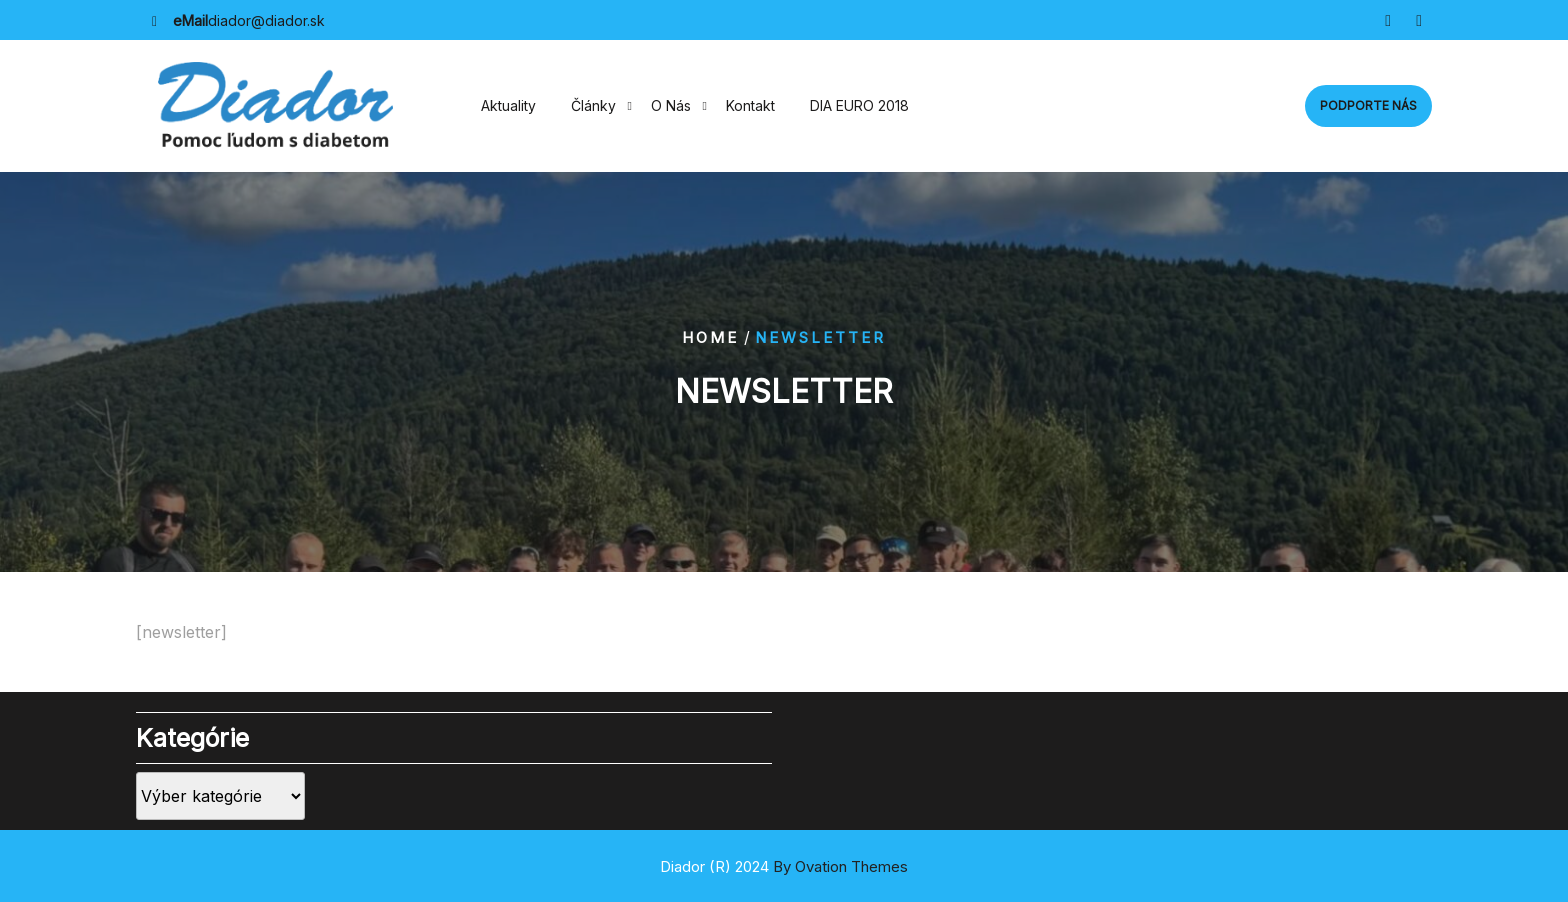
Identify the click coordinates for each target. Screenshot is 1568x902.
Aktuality (508, 105)
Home (710, 337)
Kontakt (750, 105)
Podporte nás (1368, 105)
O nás (671, 105)
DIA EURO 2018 (859, 105)
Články (593, 105)
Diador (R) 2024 (784, 866)
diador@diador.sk (266, 20)
